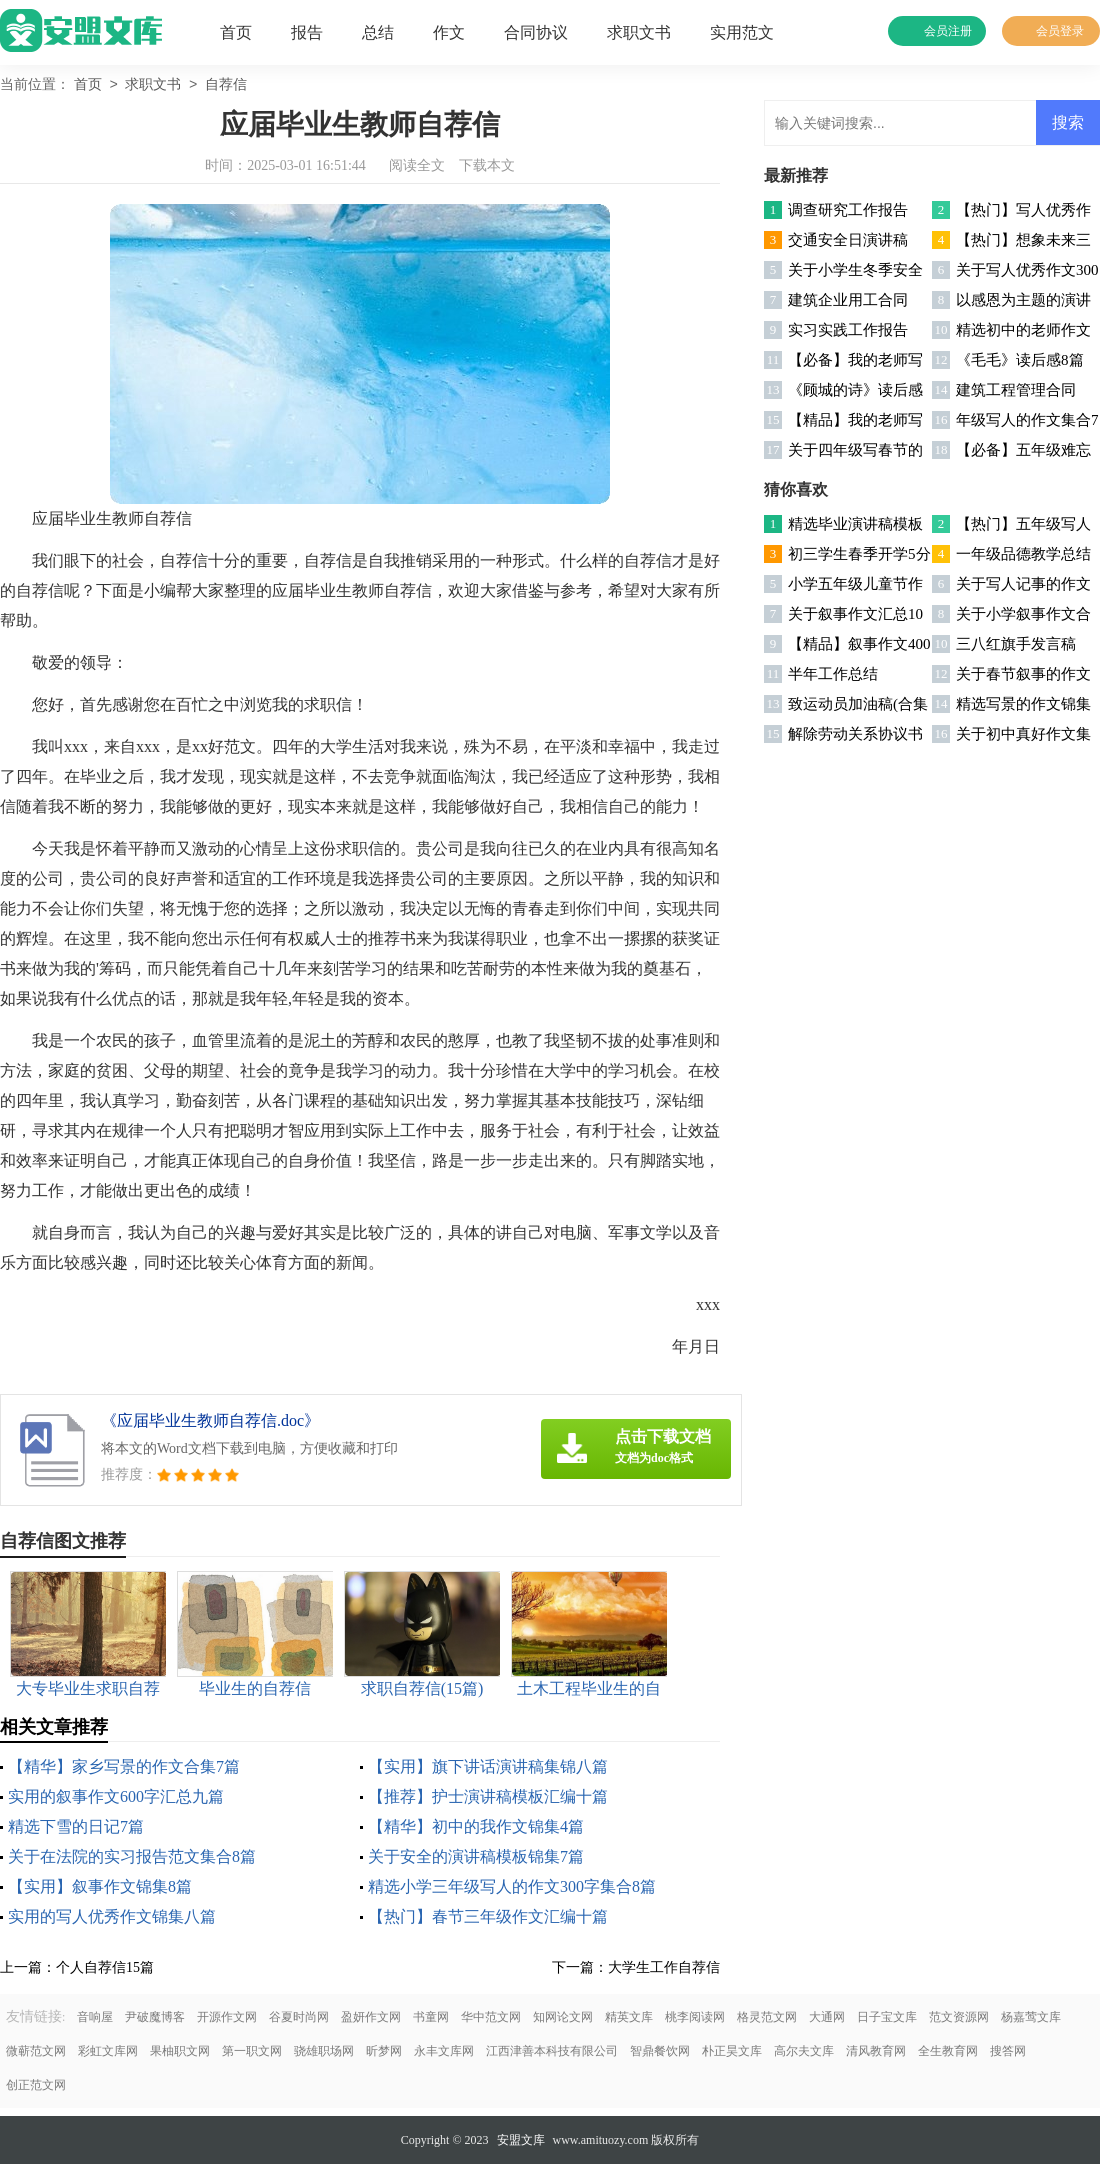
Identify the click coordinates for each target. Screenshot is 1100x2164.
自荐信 (226, 85)
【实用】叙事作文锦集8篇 (100, 1886)
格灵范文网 (767, 2017)
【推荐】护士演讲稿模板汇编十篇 (488, 1796)
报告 (307, 32)
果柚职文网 (180, 2051)
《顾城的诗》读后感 (855, 390)
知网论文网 (563, 2017)
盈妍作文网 (371, 2017)
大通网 (827, 2017)
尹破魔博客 (155, 2017)
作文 (449, 32)
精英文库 (629, 2017)
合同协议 (536, 32)
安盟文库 (521, 2140)
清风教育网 (876, 2051)
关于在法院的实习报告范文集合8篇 (132, 1856)
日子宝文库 (887, 2017)
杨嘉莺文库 (1031, 2017)
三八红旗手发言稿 (1016, 644)
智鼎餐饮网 (660, 2051)
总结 (378, 32)
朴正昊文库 (732, 2051)
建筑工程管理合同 (1016, 390)
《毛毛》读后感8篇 (1020, 360)
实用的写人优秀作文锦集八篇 (112, 1916)
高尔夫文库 (804, 2051)
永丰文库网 (444, 2051)
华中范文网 (491, 2017)
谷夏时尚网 (299, 2017)
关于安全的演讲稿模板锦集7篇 (476, 1856)
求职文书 (639, 32)
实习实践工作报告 (848, 330)
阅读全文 (417, 165)
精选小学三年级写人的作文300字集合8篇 (512, 1886)
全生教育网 (948, 2051)
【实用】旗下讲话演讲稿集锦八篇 (488, 1766)
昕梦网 (384, 2051)
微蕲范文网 (36, 2051)
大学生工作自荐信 (664, 1967)
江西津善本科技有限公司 (552, 2051)
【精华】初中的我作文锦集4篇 (476, 1826)
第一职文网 (252, 2051)
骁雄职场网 (324, 2051)
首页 (236, 32)
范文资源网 (959, 2017)
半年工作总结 (833, 674)
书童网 (431, 2017)
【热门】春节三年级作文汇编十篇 (488, 1916)
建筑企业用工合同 (848, 300)
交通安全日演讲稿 (848, 240)
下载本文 (487, 165)
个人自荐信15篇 (105, 1967)
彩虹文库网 (108, 2051)
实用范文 (742, 32)
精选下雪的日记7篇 (76, 1826)
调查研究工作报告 (848, 210)
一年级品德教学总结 (1023, 554)
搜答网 (1008, 2051)
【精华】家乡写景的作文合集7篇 (124, 1766)
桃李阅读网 (695, 2017)
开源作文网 (227, 2017)
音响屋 (95, 2017)
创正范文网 (36, 2085)
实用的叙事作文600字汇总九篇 (116, 1796)
